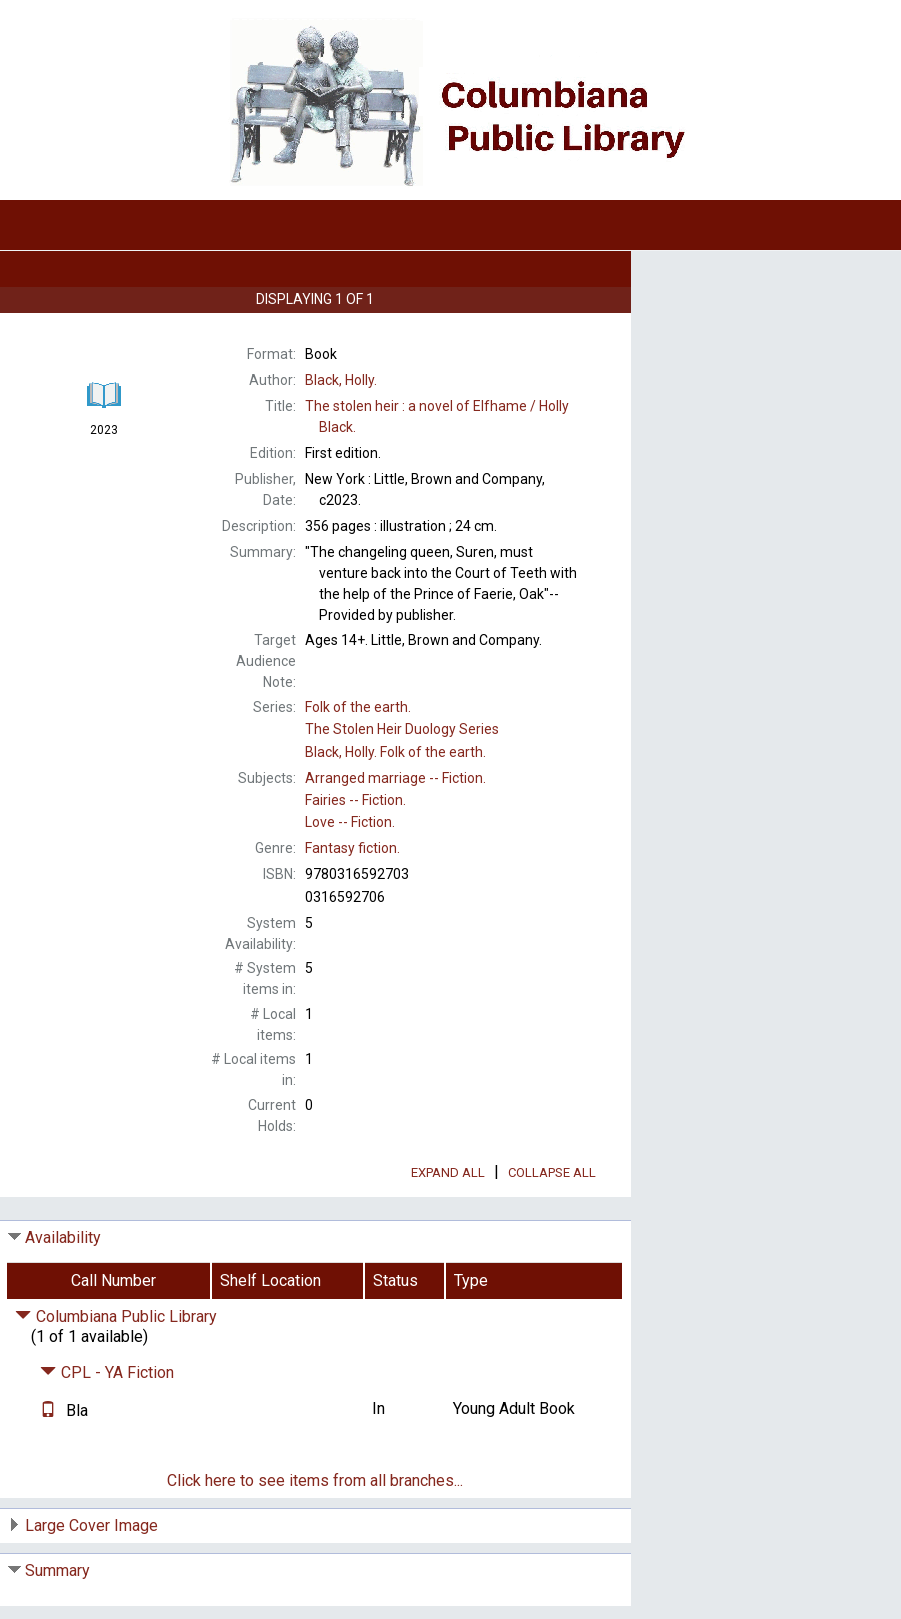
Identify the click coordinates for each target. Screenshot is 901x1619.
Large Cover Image (91, 1525)
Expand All (448, 1172)
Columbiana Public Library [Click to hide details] (116, 1316)
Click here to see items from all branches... (315, 1480)
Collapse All (552, 1172)
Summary (57, 1570)
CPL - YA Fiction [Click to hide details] (107, 1372)
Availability (63, 1237)
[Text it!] (48, 1410)
